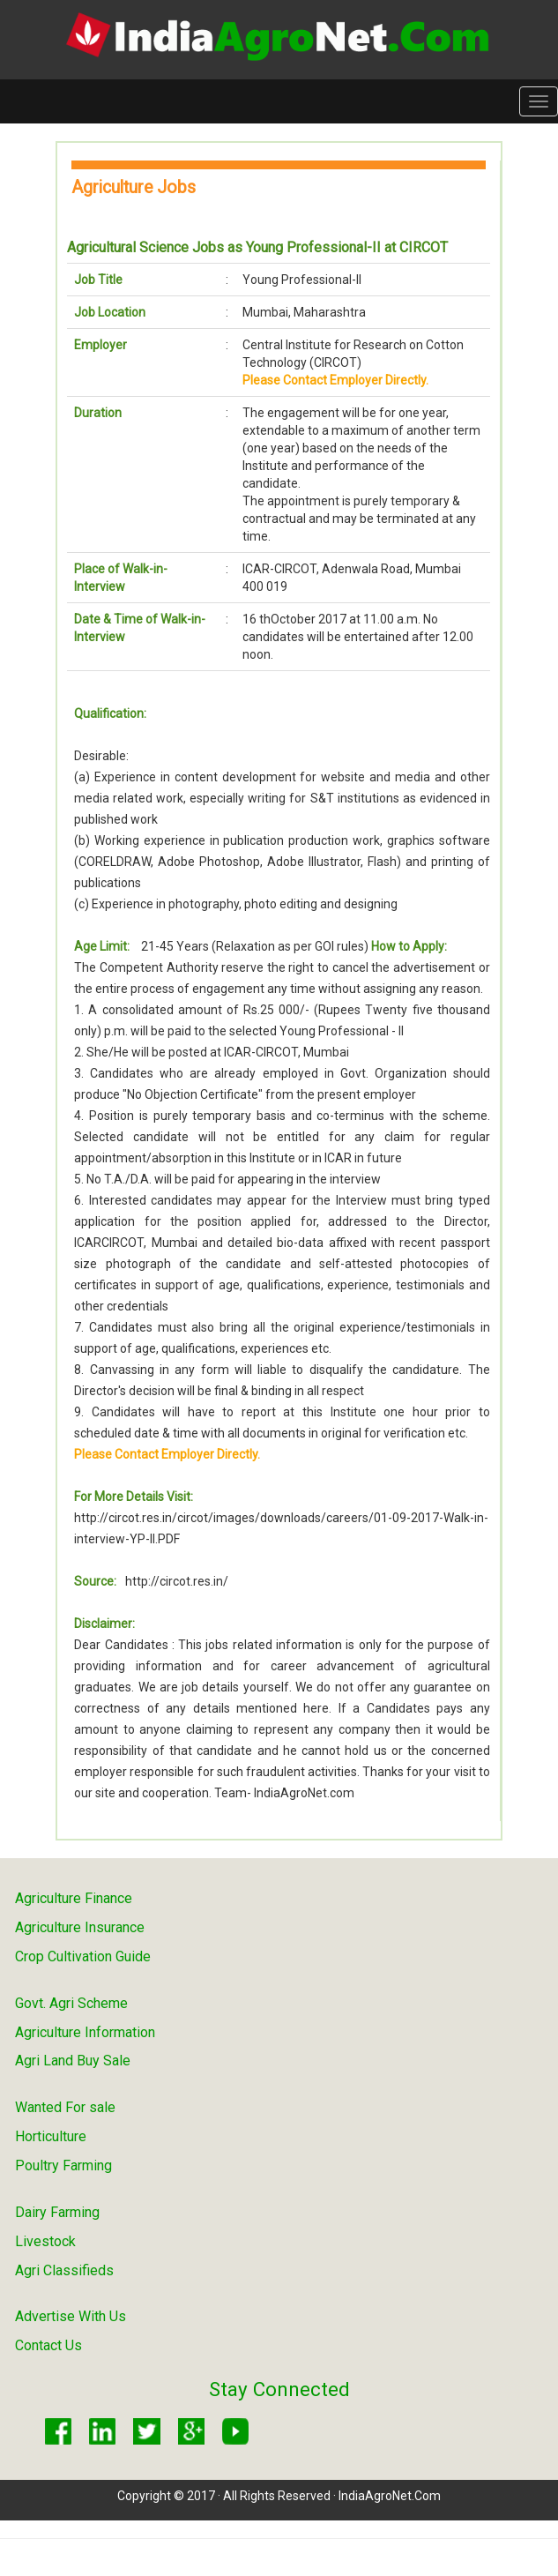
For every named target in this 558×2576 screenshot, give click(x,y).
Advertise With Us (70, 2316)
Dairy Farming (57, 2212)
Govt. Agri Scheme (71, 2003)
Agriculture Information (85, 2032)
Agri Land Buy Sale (72, 2060)
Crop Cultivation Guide (83, 1956)
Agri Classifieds (64, 2270)
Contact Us (48, 2345)
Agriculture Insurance (80, 1927)
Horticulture (50, 2136)
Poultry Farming (63, 2165)
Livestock (45, 2241)
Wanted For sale (65, 2107)
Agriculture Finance (73, 1898)
